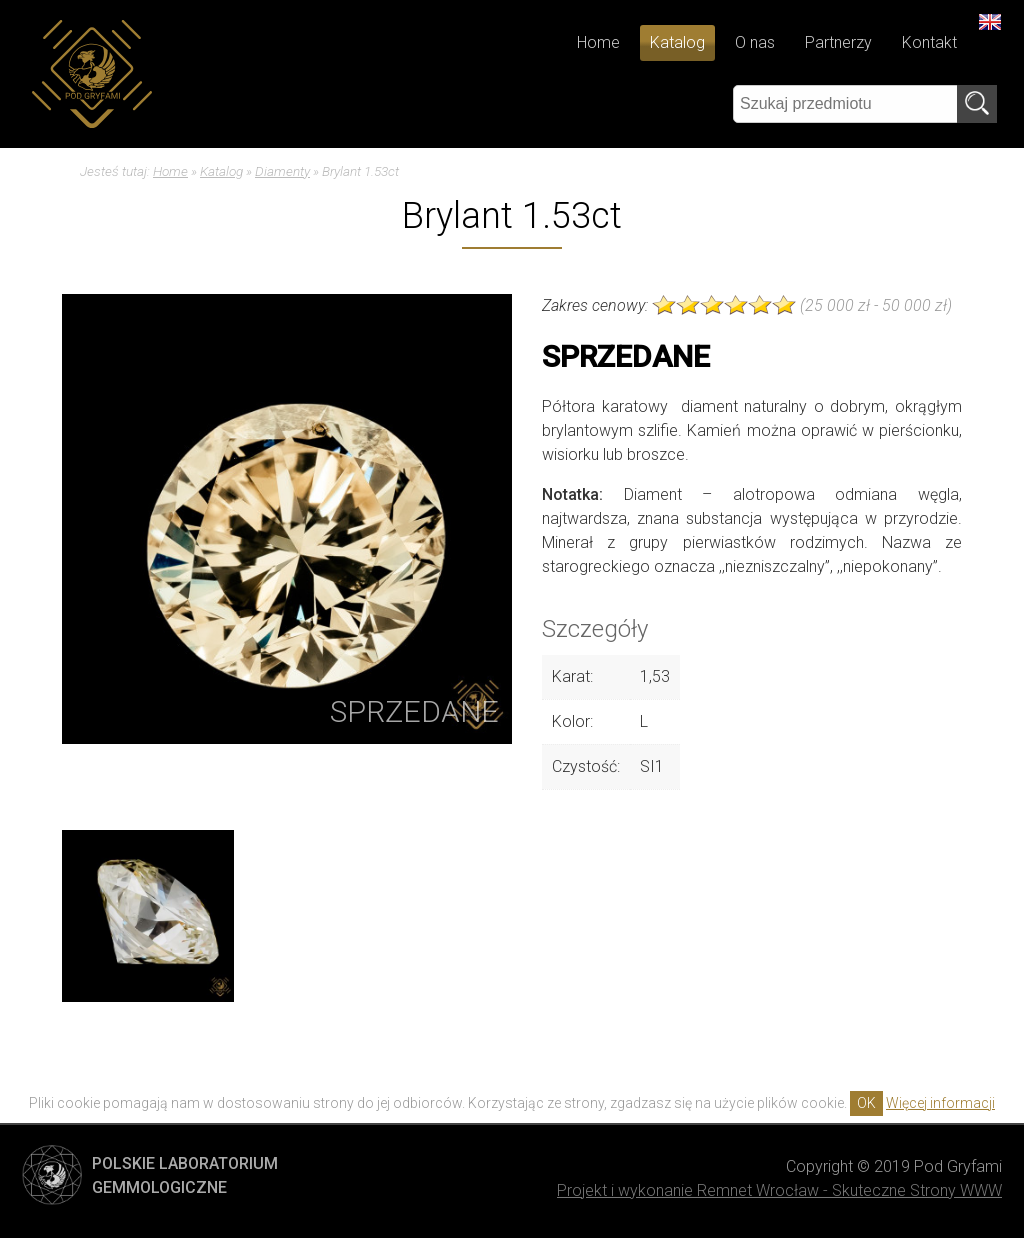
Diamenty (282, 171)
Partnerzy (838, 42)
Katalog (677, 42)
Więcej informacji (940, 1103)
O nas (755, 42)
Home (598, 42)
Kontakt (929, 42)
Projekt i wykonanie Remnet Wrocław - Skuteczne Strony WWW (779, 1190)
